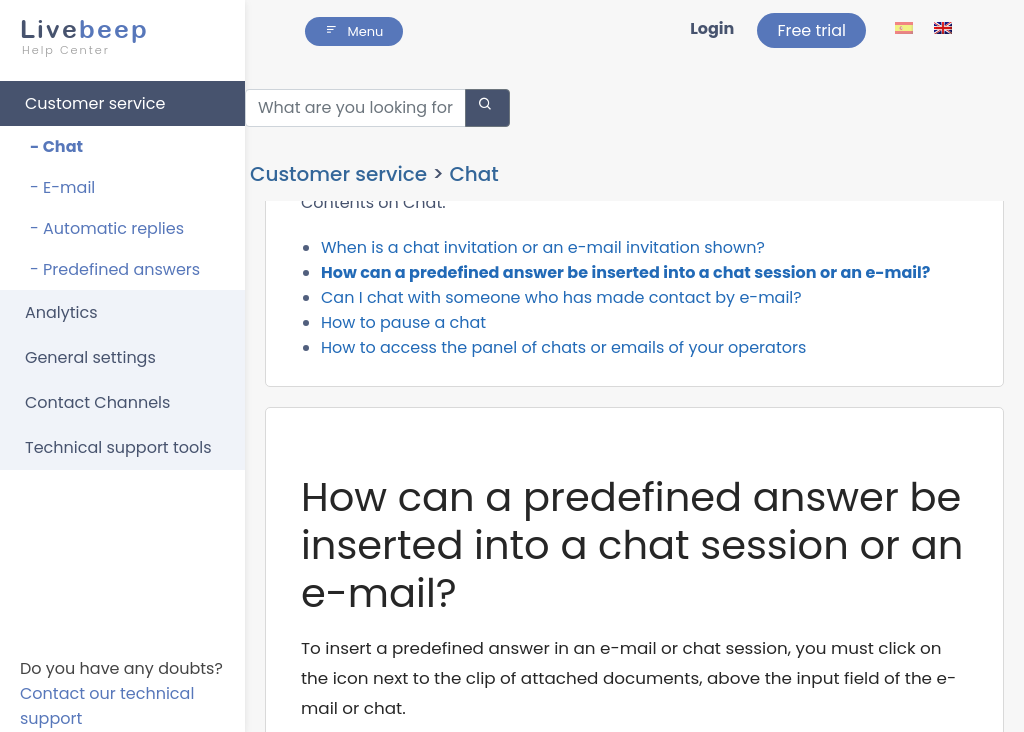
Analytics (61, 303)
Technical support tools (118, 438)
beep (116, 28)
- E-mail (62, 178)
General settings (90, 348)
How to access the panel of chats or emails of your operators (563, 356)
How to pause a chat (403, 331)
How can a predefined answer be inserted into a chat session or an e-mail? (625, 281)
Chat (473, 132)
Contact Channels (97, 393)
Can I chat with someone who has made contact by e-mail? (561, 306)
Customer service (95, 94)
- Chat (56, 137)
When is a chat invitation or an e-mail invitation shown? (543, 256)
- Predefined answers (115, 260)
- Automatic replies (107, 219)
